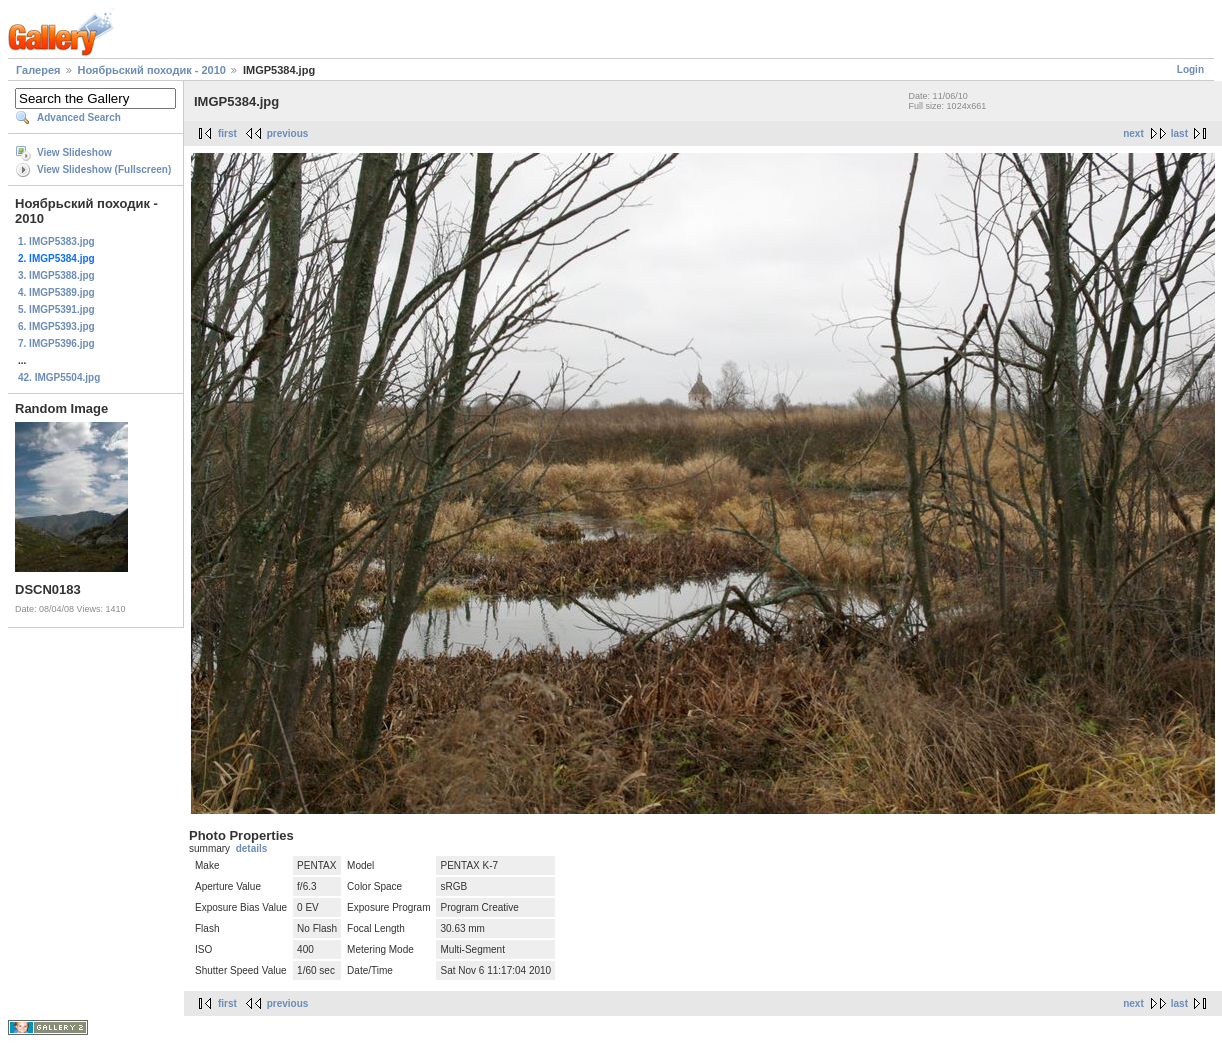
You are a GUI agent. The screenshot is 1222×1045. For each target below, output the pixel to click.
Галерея (38, 70)
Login (1190, 69)
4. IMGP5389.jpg (56, 292)
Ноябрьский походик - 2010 (152, 70)
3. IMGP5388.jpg (56, 275)
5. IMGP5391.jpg (56, 309)
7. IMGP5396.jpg (56, 343)
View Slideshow (74, 152)
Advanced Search (79, 117)
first (227, 133)
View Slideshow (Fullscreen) (104, 169)
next (1133, 133)
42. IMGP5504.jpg (59, 377)
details (252, 848)
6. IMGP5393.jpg (56, 326)
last (1179, 133)
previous (288, 133)
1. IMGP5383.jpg (56, 241)
